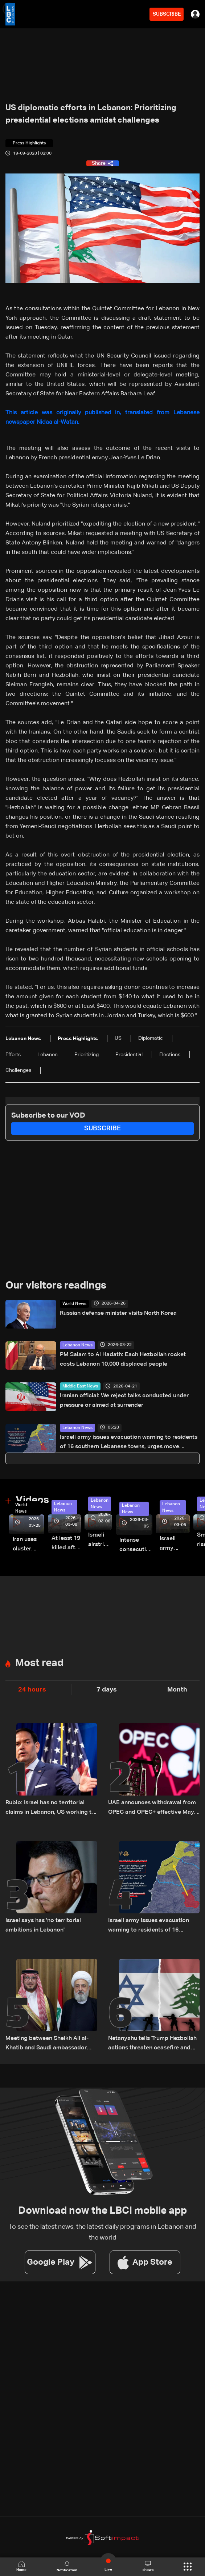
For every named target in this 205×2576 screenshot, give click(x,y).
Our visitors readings (55, 1286)
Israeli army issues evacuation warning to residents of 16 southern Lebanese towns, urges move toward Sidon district (128, 1442)
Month (177, 1689)
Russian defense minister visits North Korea (118, 1313)
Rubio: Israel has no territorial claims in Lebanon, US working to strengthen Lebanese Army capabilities (50, 1808)
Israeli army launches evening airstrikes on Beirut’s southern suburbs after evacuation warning (175, 1544)
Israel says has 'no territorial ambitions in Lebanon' (43, 1925)
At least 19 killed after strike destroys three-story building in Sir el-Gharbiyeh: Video (66, 1544)
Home (21, 2566)
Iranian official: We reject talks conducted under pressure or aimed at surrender (124, 1400)
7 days (107, 1689)
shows (148, 2566)
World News (74, 1304)
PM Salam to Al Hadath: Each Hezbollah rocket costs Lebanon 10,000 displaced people (123, 1359)
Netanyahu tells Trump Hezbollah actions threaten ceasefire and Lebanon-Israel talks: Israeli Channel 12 (152, 2044)
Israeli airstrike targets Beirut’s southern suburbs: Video (100, 1540)
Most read (39, 1663)
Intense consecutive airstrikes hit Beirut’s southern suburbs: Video (135, 1545)
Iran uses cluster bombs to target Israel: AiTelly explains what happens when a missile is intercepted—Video (28, 1545)
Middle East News (80, 1386)
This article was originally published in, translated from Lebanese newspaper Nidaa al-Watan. (102, 417)
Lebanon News (77, 1345)
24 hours (32, 1689)
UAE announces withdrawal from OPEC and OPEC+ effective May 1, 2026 (152, 1808)
